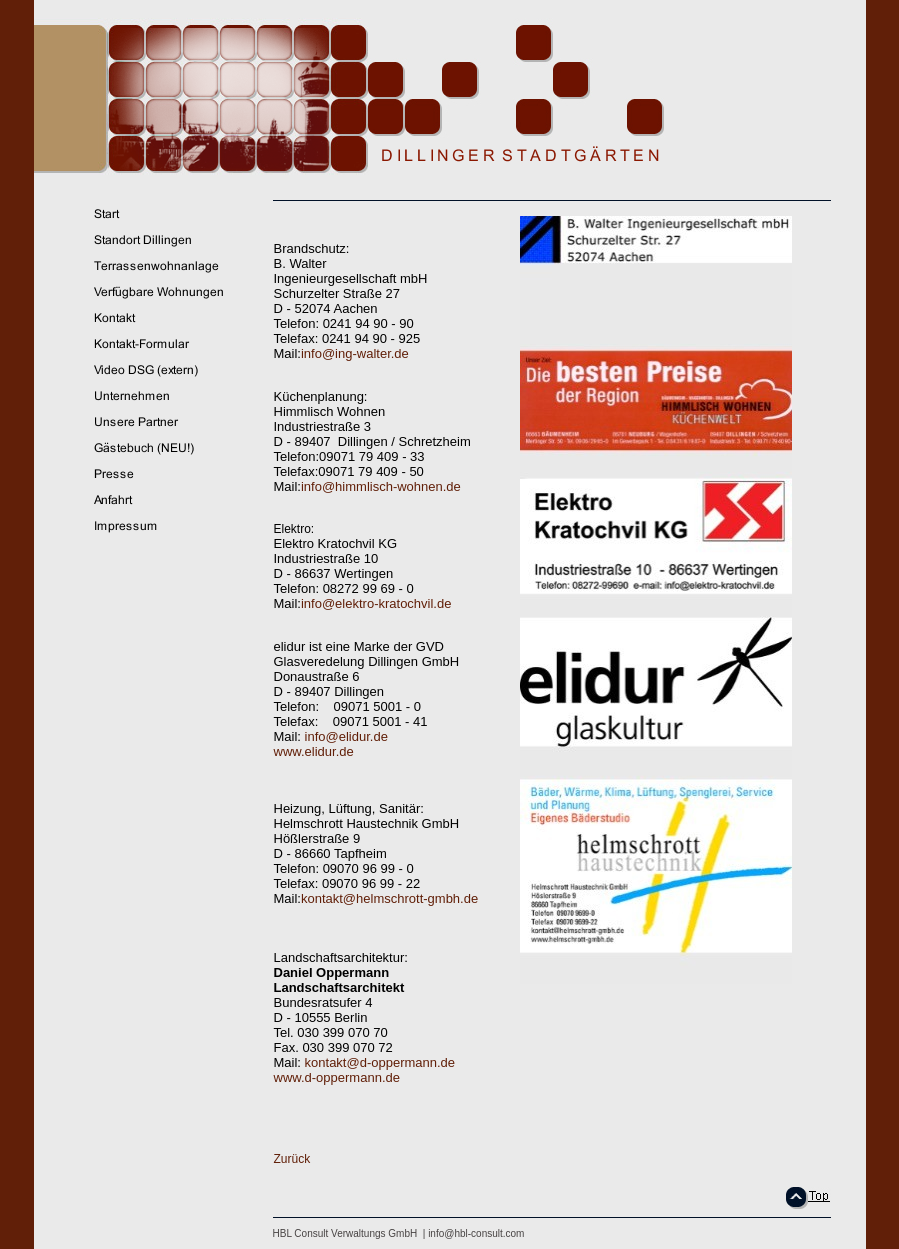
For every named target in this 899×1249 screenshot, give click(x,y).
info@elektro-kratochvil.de (376, 603)
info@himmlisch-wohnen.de (381, 486)
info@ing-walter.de (355, 353)
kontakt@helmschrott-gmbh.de (389, 898)
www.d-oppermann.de (337, 1077)
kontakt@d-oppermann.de (380, 1062)
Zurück (292, 1159)
